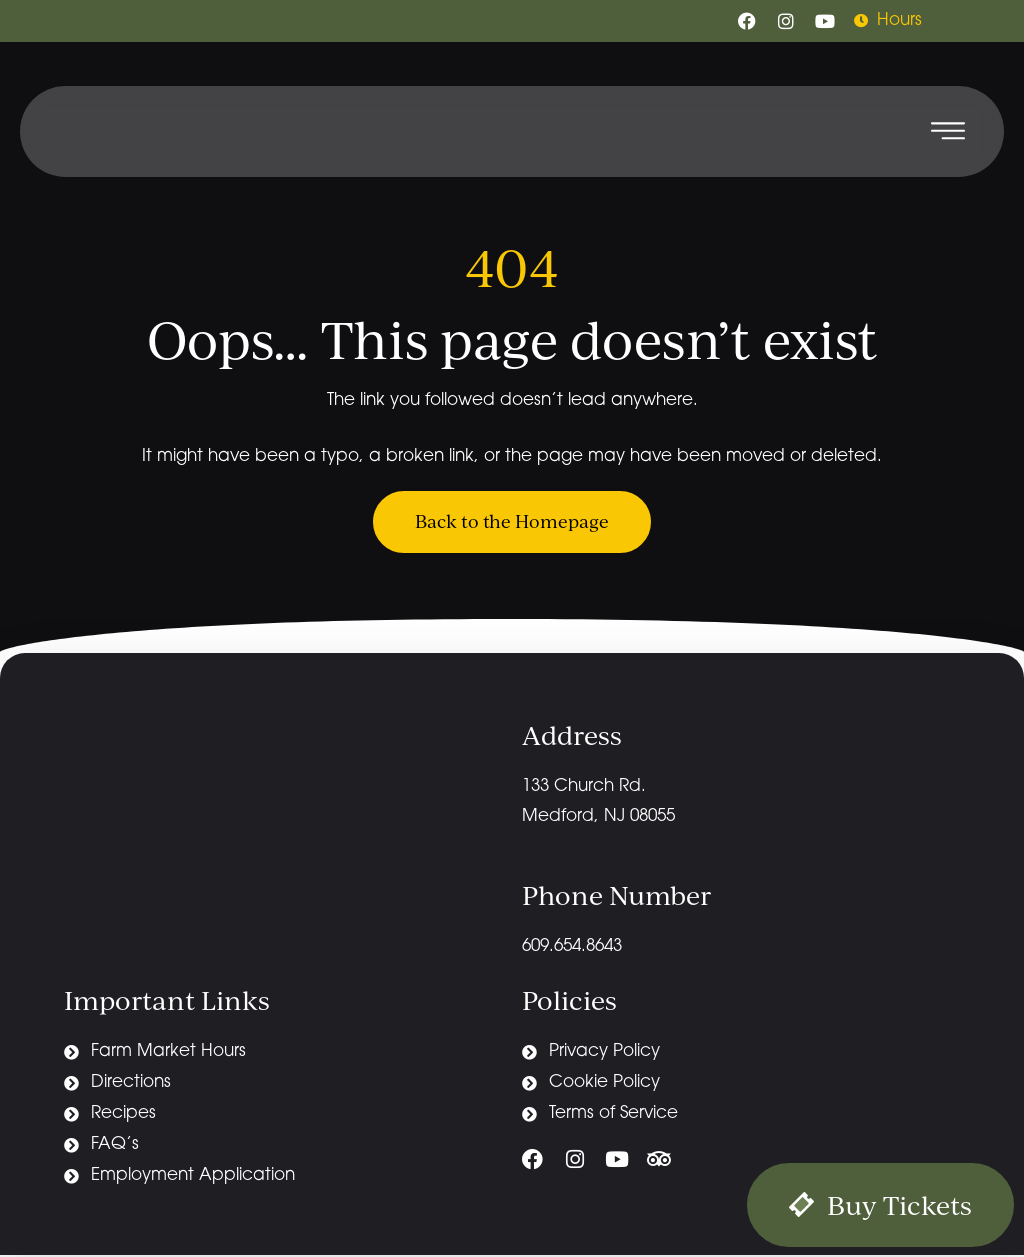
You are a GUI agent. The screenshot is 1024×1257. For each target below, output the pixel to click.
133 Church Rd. (586, 787)
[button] (948, 131)
